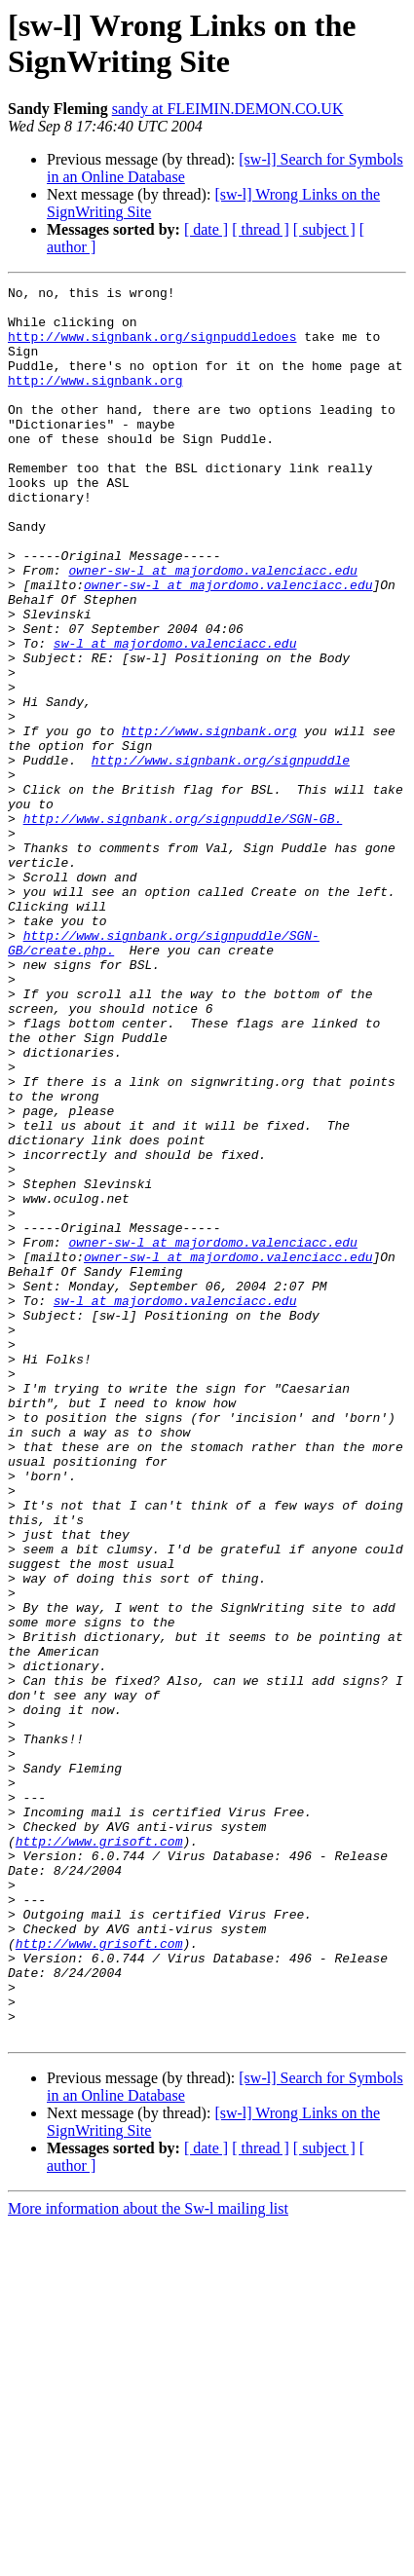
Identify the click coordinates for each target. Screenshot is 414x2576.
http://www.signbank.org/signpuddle (221, 856)
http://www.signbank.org (95, 400)
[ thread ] (260, 229)
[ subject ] (324, 229)
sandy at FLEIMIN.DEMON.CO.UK (228, 108)
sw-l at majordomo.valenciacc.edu (175, 716)
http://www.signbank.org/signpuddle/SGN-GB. (183, 926)
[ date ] (206, 229)
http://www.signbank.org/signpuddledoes (152, 347)
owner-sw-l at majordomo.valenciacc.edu (212, 628)
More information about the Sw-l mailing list (148, 2559)
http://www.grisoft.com (99, 2153)
